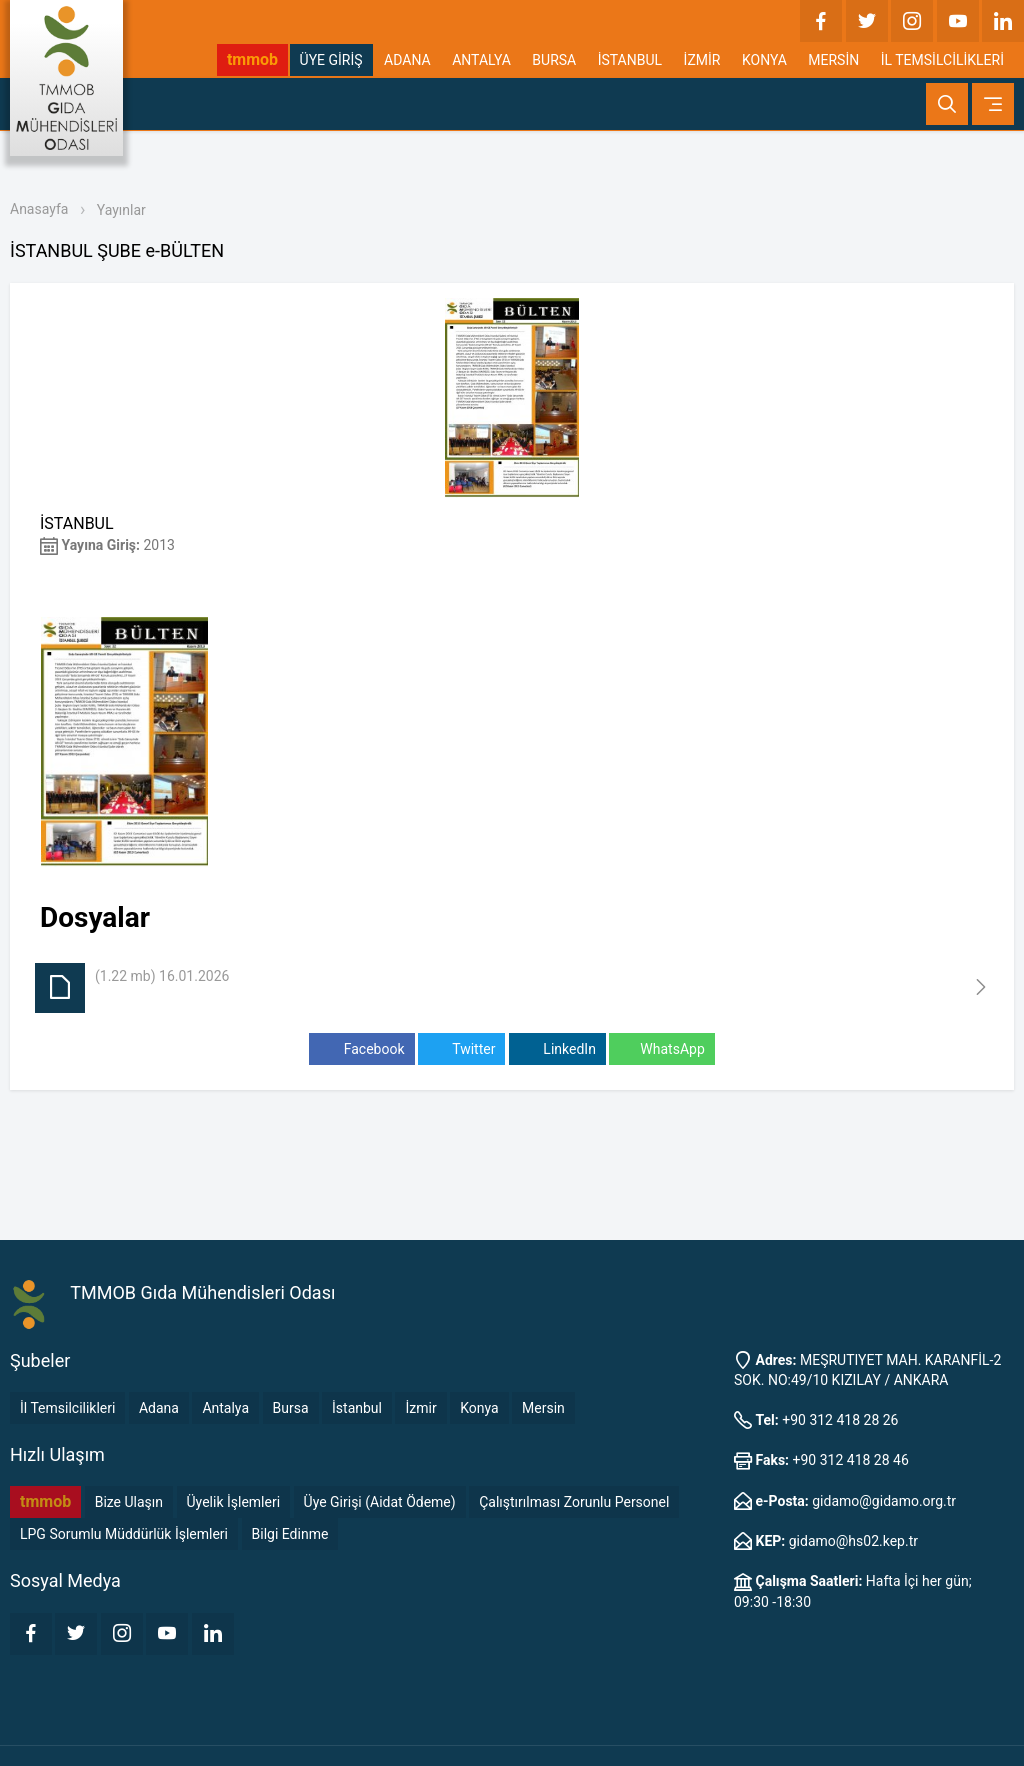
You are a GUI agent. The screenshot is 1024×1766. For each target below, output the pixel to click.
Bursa (291, 1408)
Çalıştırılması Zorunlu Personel (574, 1502)
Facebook (361, 1049)
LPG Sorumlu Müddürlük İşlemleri (124, 1534)
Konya (479, 1408)
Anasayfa (39, 209)
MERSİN (833, 60)
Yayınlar (121, 210)
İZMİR (702, 60)
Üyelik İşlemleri (234, 1502)
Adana (159, 1408)
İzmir (420, 1408)
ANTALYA (481, 60)
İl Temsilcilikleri (67, 1408)
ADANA (407, 60)
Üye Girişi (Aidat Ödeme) (380, 1502)
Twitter (461, 1049)
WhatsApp (661, 1049)
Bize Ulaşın (129, 1502)
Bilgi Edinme (290, 1534)
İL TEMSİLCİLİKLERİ (942, 60)
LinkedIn (557, 1049)
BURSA (554, 60)
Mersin (543, 1408)
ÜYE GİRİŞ (331, 60)
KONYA (764, 60)
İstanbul (357, 1408)
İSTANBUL (630, 60)
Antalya (225, 1408)
